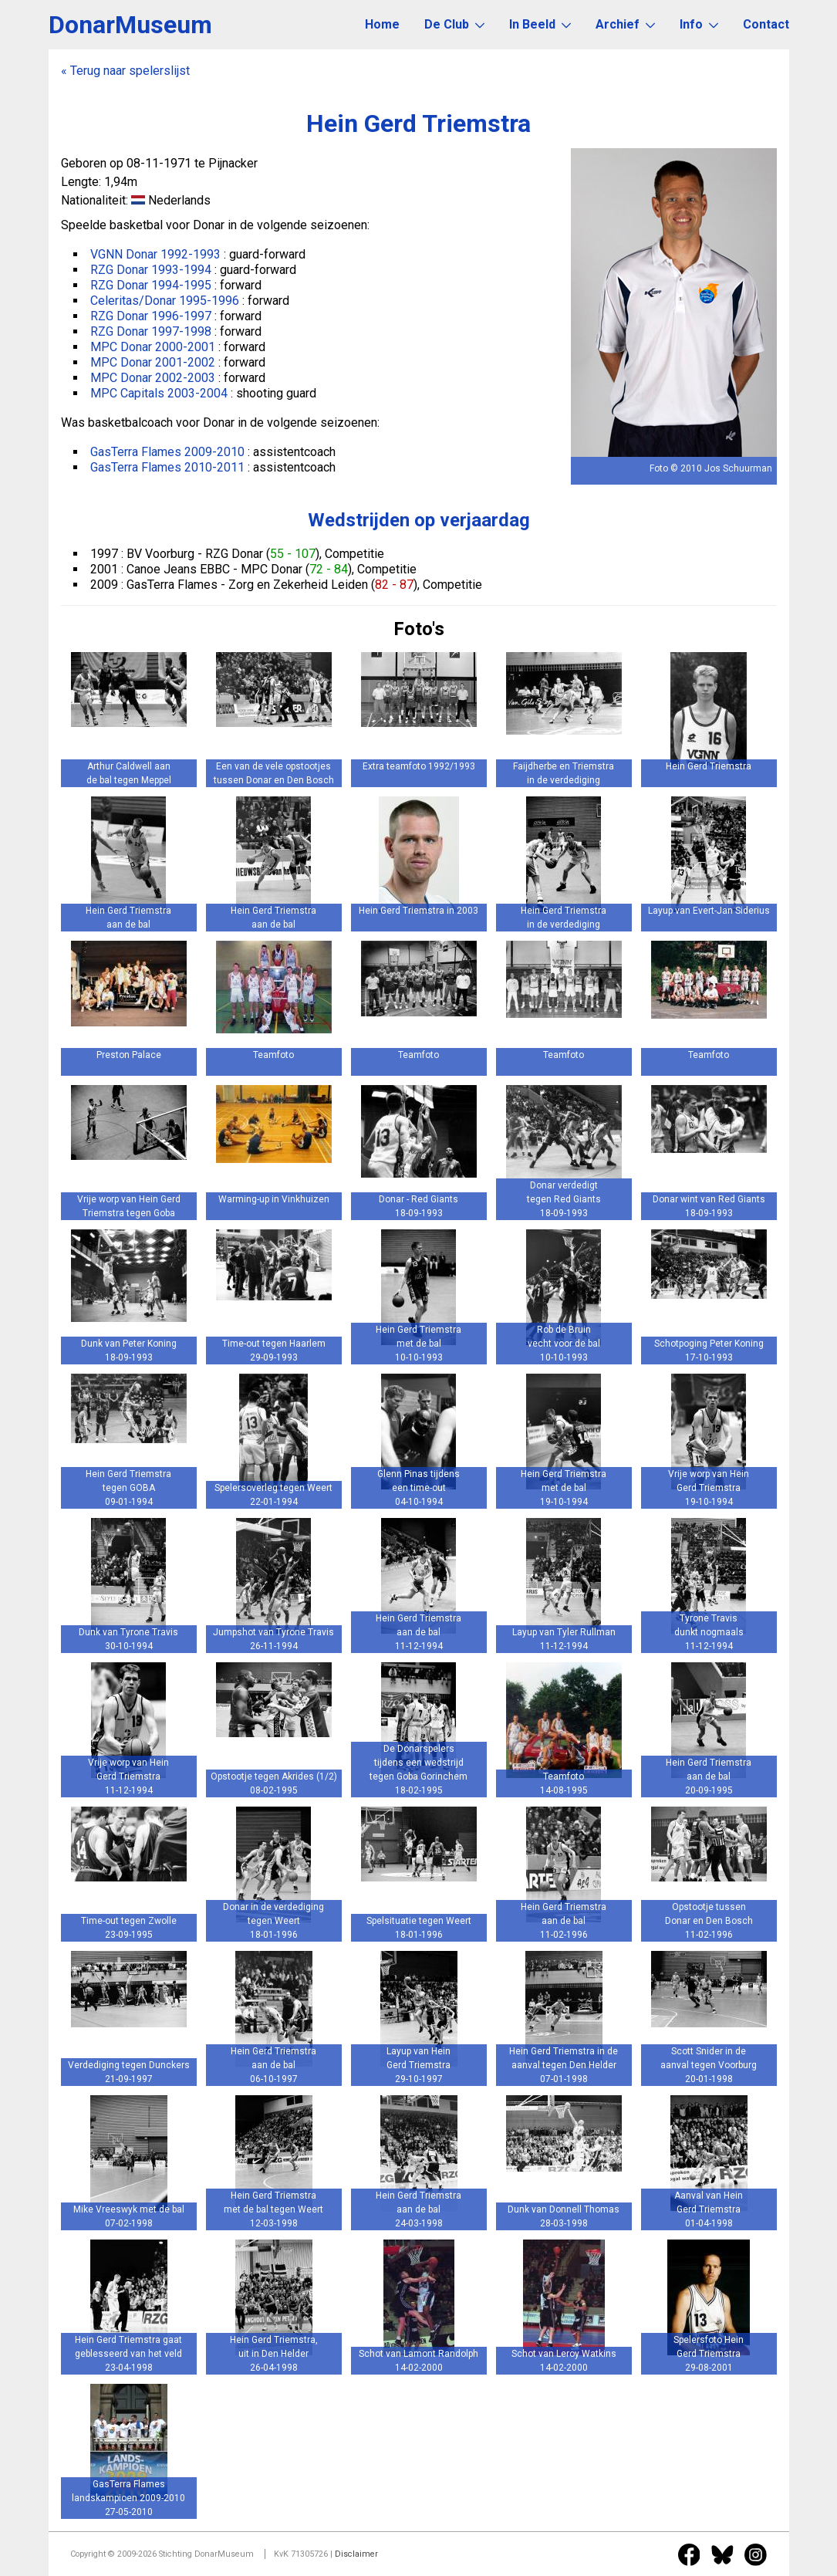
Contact (766, 24)
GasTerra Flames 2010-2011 (167, 467)
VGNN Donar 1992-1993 (155, 254)
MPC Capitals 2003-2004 (159, 393)
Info (699, 24)
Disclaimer (356, 2554)
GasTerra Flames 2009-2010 (167, 452)
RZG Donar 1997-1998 (150, 331)
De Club (454, 24)
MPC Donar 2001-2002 (152, 362)
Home (382, 24)
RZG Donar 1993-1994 (150, 269)
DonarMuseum (130, 24)
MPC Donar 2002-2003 (152, 377)
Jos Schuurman (738, 468)
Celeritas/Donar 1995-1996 (164, 300)
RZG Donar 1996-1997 (150, 316)
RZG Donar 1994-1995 (150, 285)
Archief (625, 24)
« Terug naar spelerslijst (125, 70)
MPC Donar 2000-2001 (152, 347)
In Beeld (540, 24)
